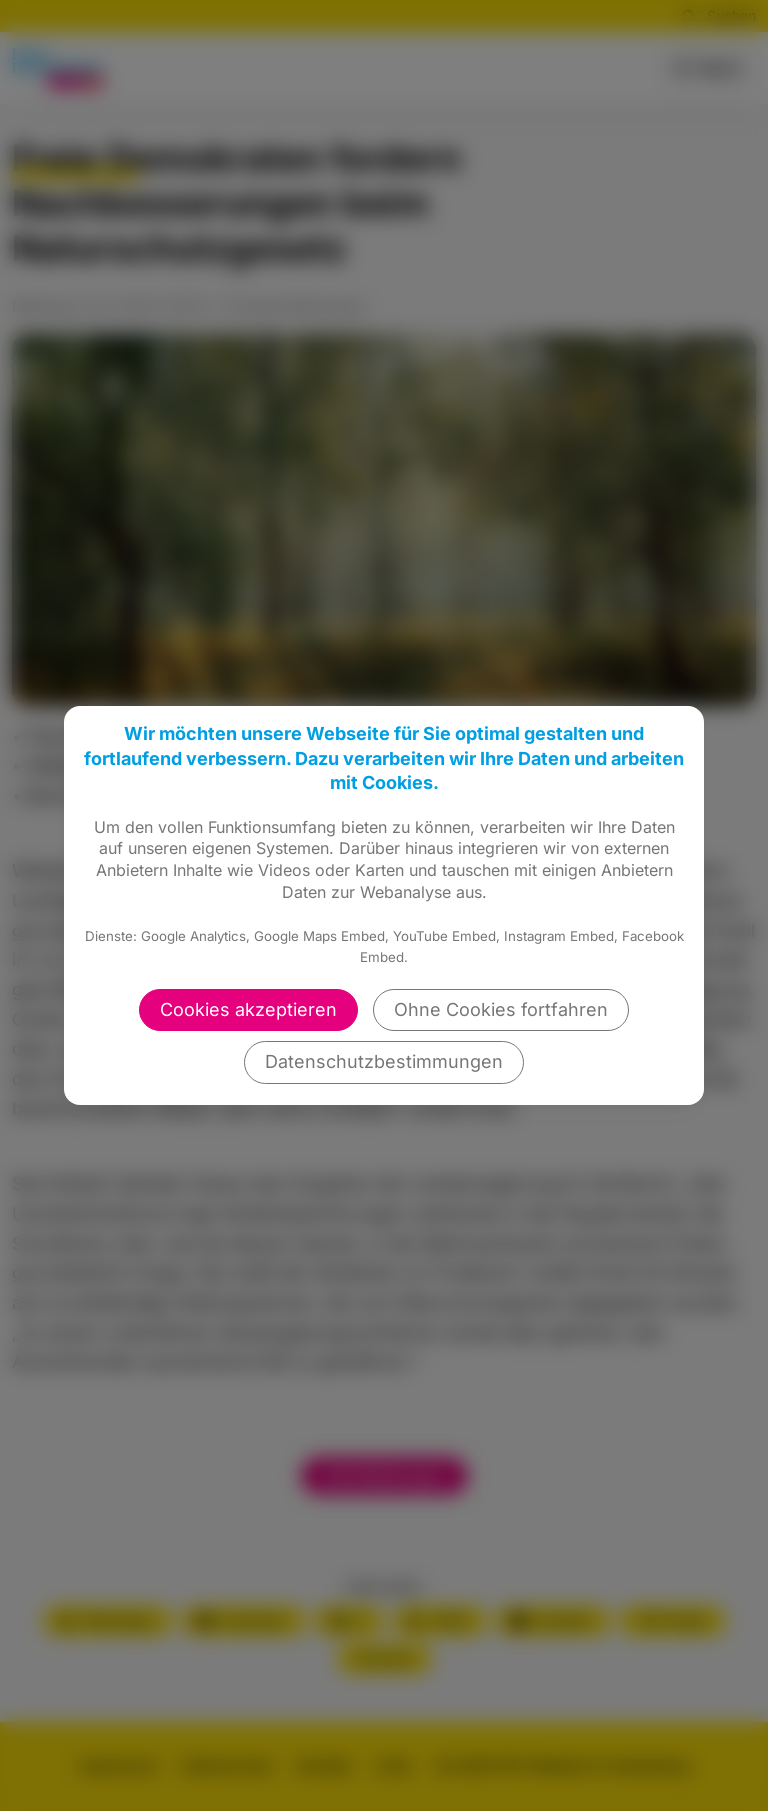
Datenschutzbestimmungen (384, 1061)
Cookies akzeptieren (248, 1009)
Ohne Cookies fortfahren (501, 1009)
